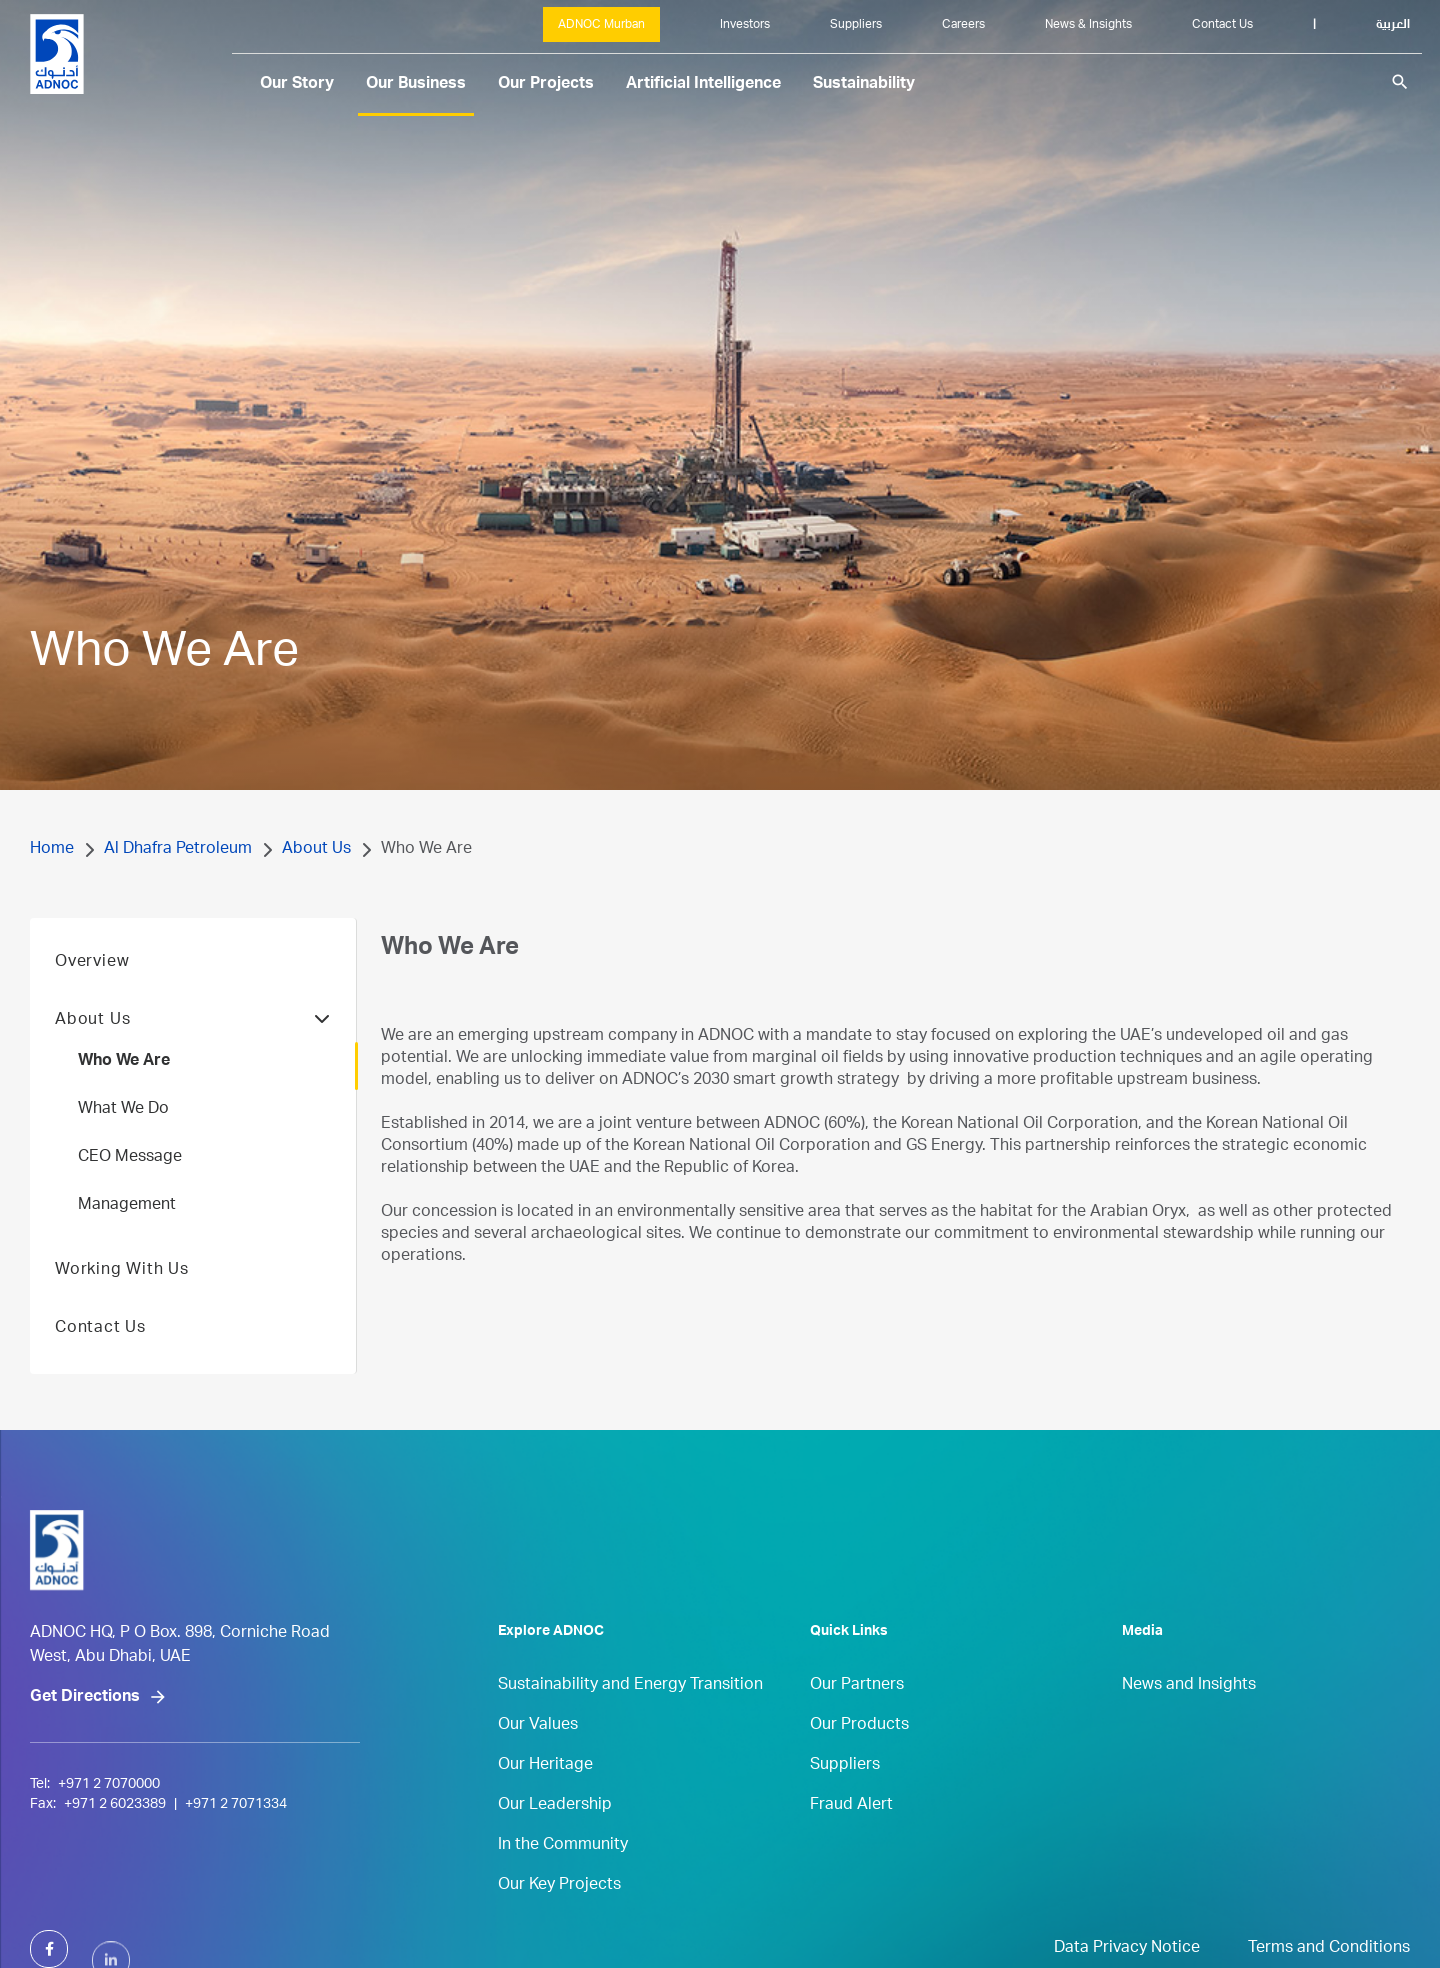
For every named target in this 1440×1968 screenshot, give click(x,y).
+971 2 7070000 (109, 1862)
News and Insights (1189, 1719)
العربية (1393, 25)
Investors (745, 25)
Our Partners (857, 1719)
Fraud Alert (851, 1839)
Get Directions (85, 1775)
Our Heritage (545, 1799)
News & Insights (1088, 25)
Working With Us (122, 1304)
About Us (316, 850)
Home (52, 850)
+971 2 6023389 (115, 1882)
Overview (92, 996)
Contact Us (1222, 25)
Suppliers (856, 25)
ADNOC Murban (601, 25)
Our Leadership (555, 1839)
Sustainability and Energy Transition (630, 1719)
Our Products (859, 1759)
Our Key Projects (559, 1919)
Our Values (538, 1759)
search (1400, 82)
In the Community (563, 1879)
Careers (963, 25)
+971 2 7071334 (236, 1882)
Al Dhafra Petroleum (178, 850)
